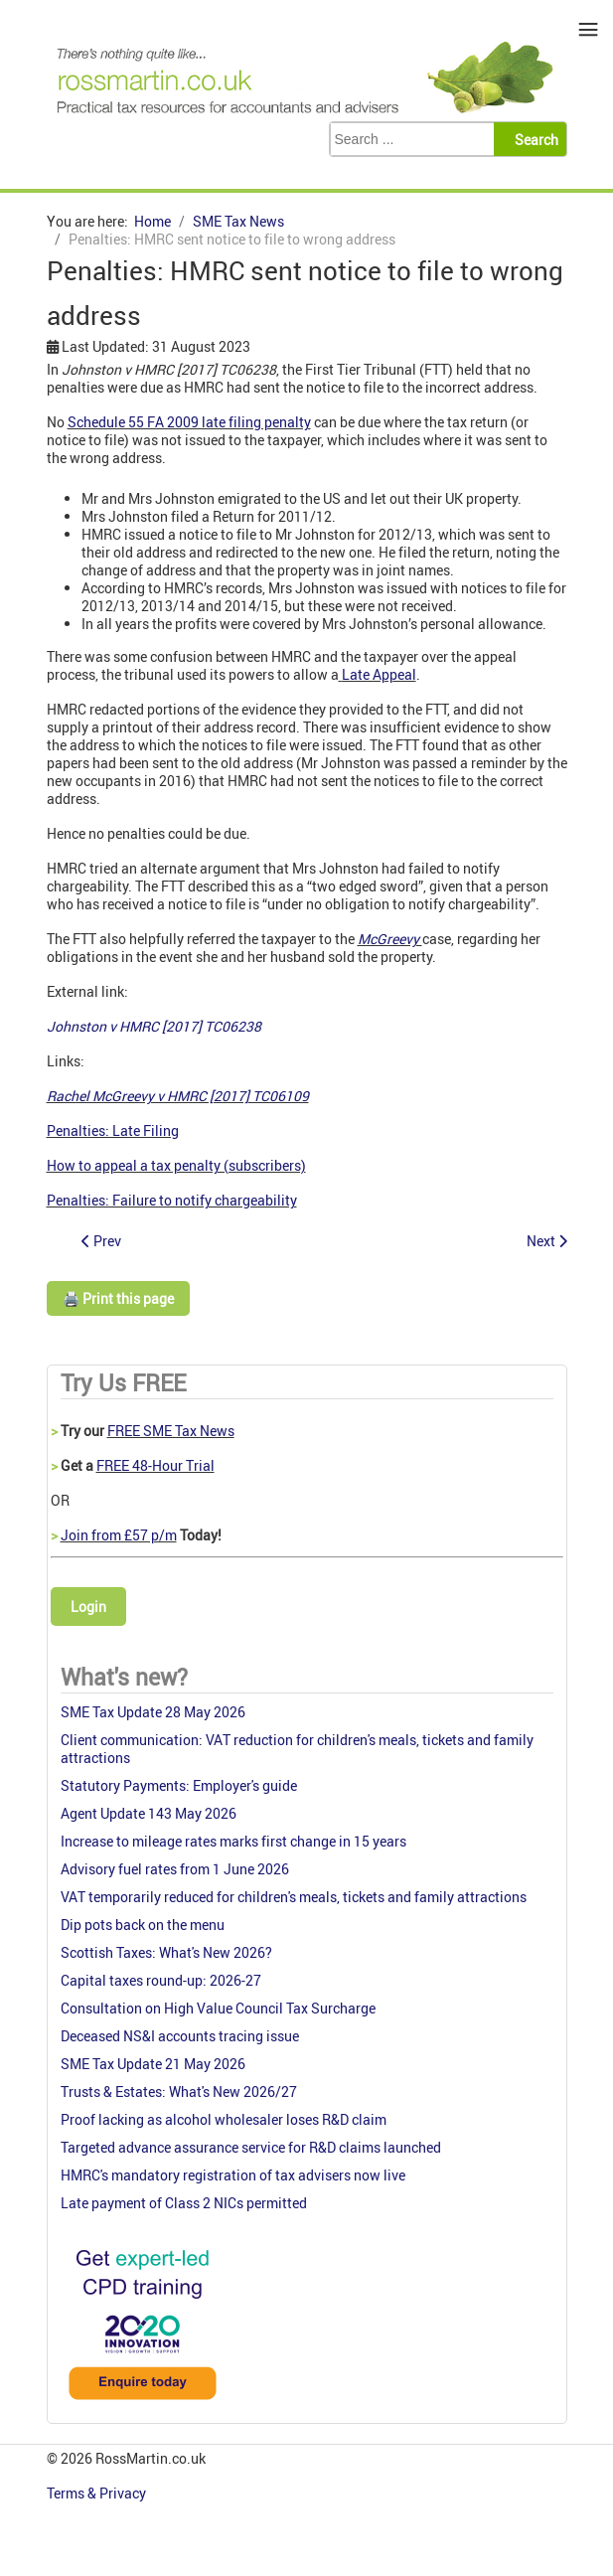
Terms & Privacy (98, 2493)
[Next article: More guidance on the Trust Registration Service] (547, 1240)
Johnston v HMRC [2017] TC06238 (154, 1026)
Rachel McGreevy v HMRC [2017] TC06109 (178, 1095)
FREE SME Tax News (170, 1430)
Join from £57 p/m (119, 1535)
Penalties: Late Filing (113, 1130)
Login (88, 1606)
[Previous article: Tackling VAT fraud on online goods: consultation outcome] (101, 1240)
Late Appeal (379, 674)
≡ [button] (588, 29)
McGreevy (390, 938)
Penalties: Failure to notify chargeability (172, 1200)
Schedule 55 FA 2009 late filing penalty (189, 421)
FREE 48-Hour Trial (155, 1465)
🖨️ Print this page (118, 1298)
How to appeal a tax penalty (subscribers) (176, 1165)
